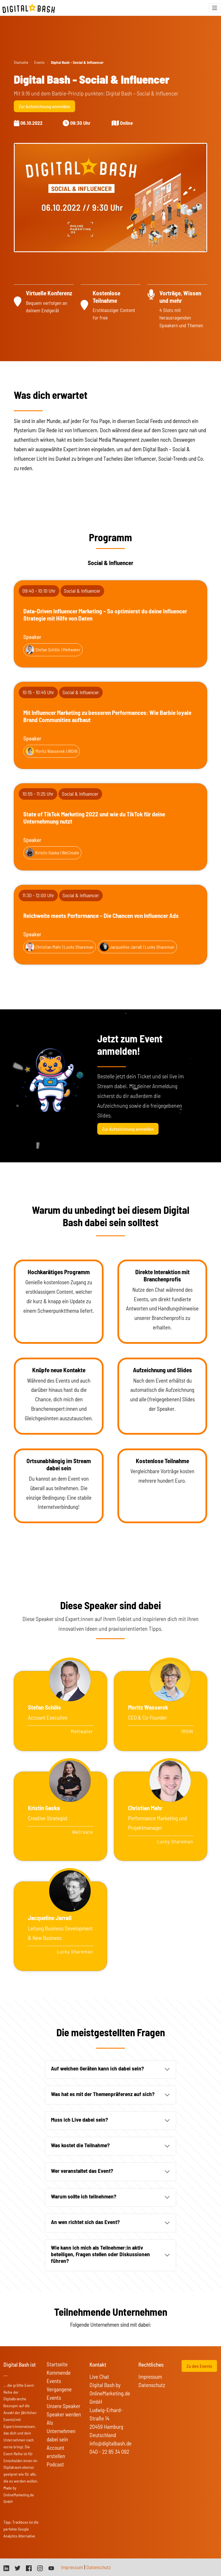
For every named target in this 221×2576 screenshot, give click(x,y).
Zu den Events (199, 2366)
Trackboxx (20, 2522)
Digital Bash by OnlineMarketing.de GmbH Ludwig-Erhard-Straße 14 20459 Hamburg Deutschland (109, 2410)
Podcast (55, 2464)
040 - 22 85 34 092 (109, 2451)
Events (39, 62)
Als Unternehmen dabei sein (61, 2431)
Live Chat (99, 2376)
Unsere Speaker (63, 2406)
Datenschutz (151, 2385)
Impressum (150, 2376)
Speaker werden (64, 2414)
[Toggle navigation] (214, 7)
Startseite (21, 62)
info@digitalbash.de (110, 2443)
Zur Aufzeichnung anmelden (44, 106)
